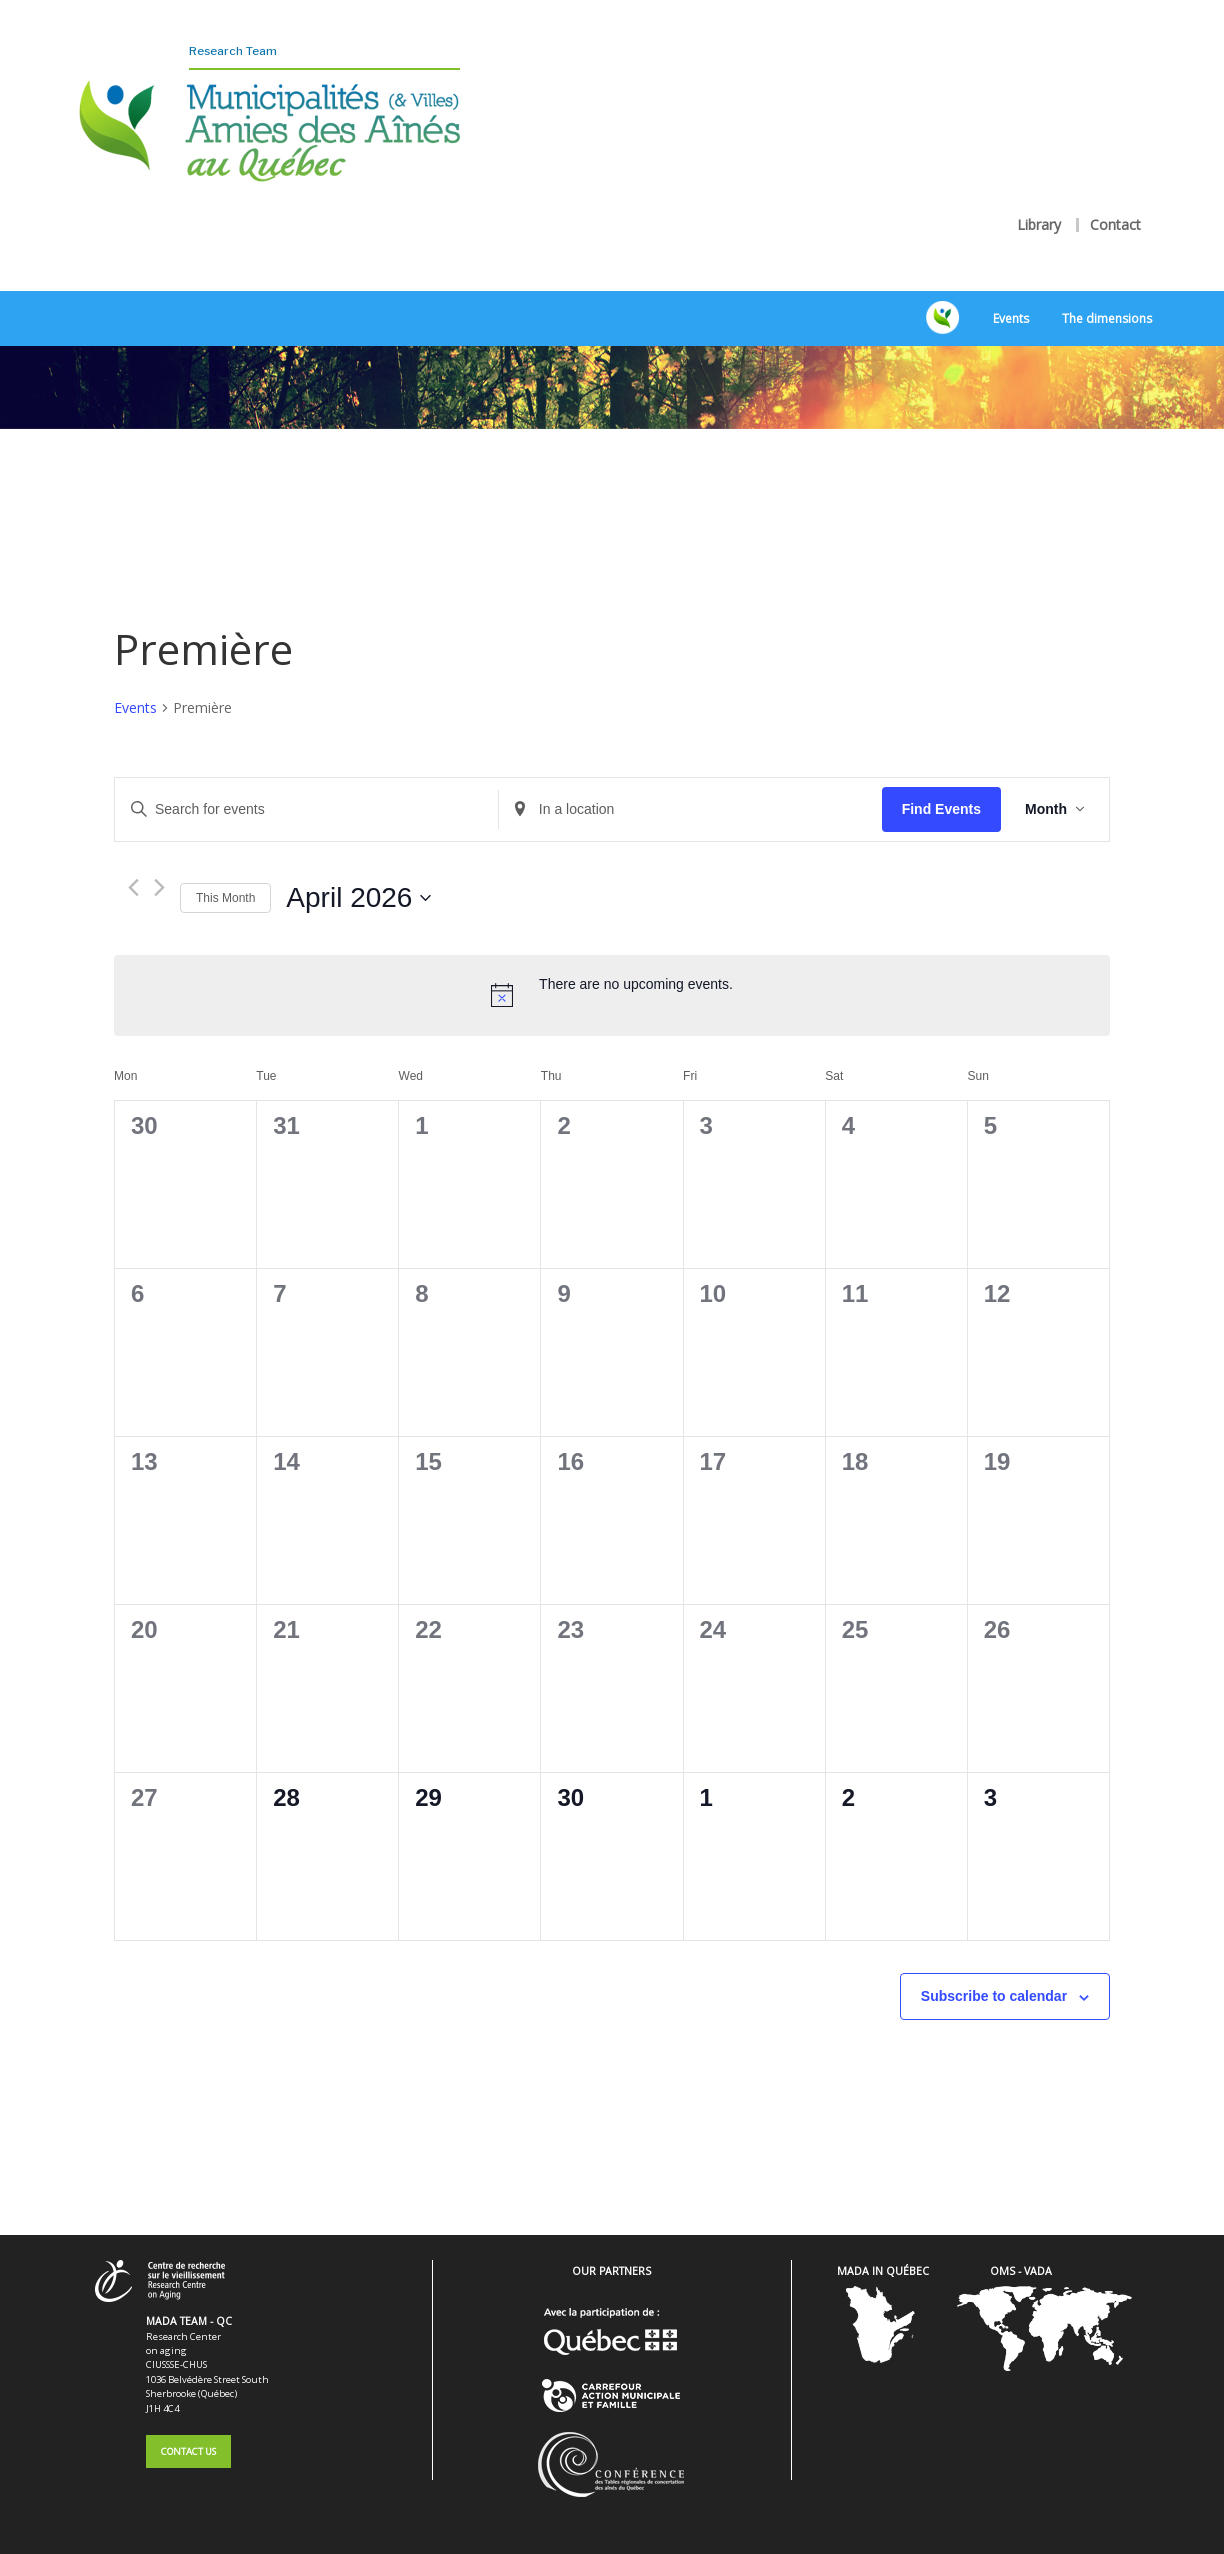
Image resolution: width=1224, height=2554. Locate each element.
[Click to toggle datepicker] (358, 869)
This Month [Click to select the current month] (225, 869)
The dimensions (1107, 289)
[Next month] (159, 858)
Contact (1115, 189)
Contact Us (188, 2421)
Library (1039, 189)
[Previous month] (133, 858)
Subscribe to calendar (994, 1967)
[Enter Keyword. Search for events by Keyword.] (306, 780)
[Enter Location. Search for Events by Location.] (690, 780)
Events (1011, 289)
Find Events (941, 780)
